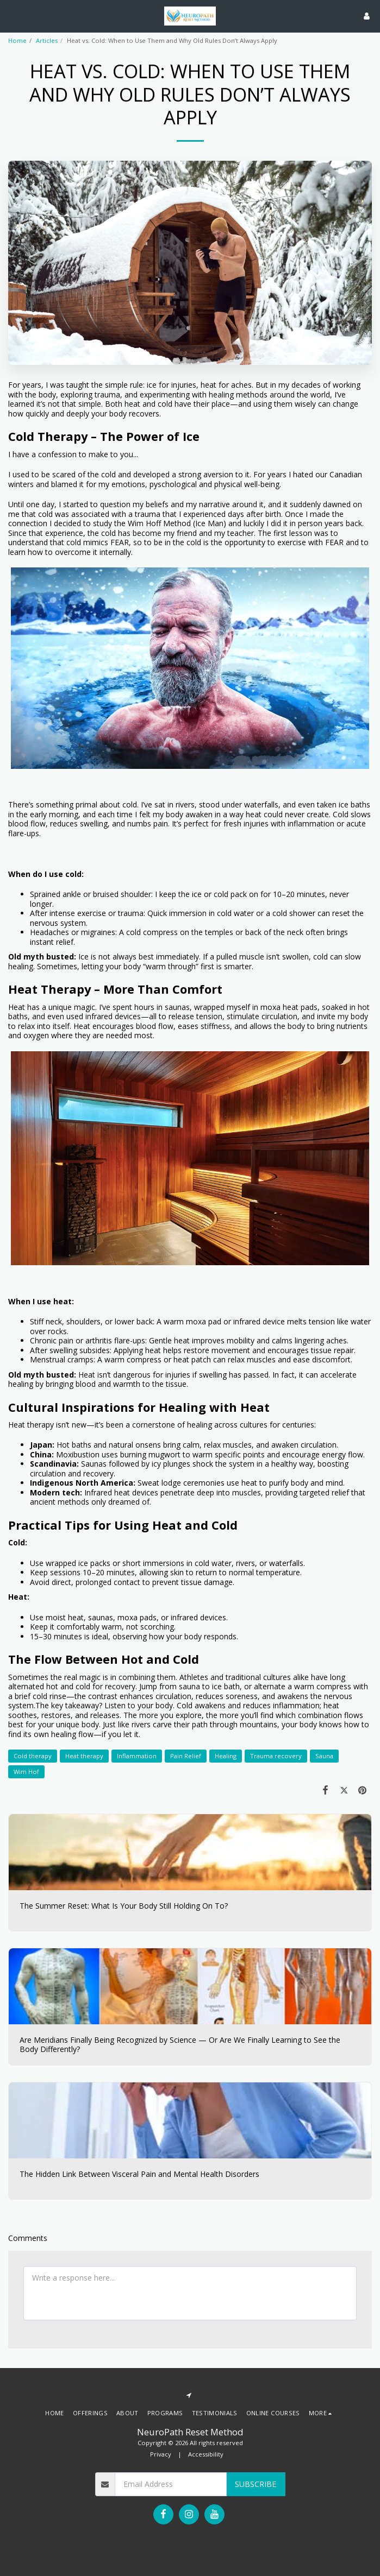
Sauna (324, 1756)
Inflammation (137, 1756)
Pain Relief (185, 1756)
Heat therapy (84, 1756)
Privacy (160, 2454)
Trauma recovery (276, 1756)
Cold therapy (33, 1756)
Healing (225, 1756)
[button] (12, 15)
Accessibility (205, 2454)
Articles (47, 40)
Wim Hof (26, 1771)
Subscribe (255, 2484)
